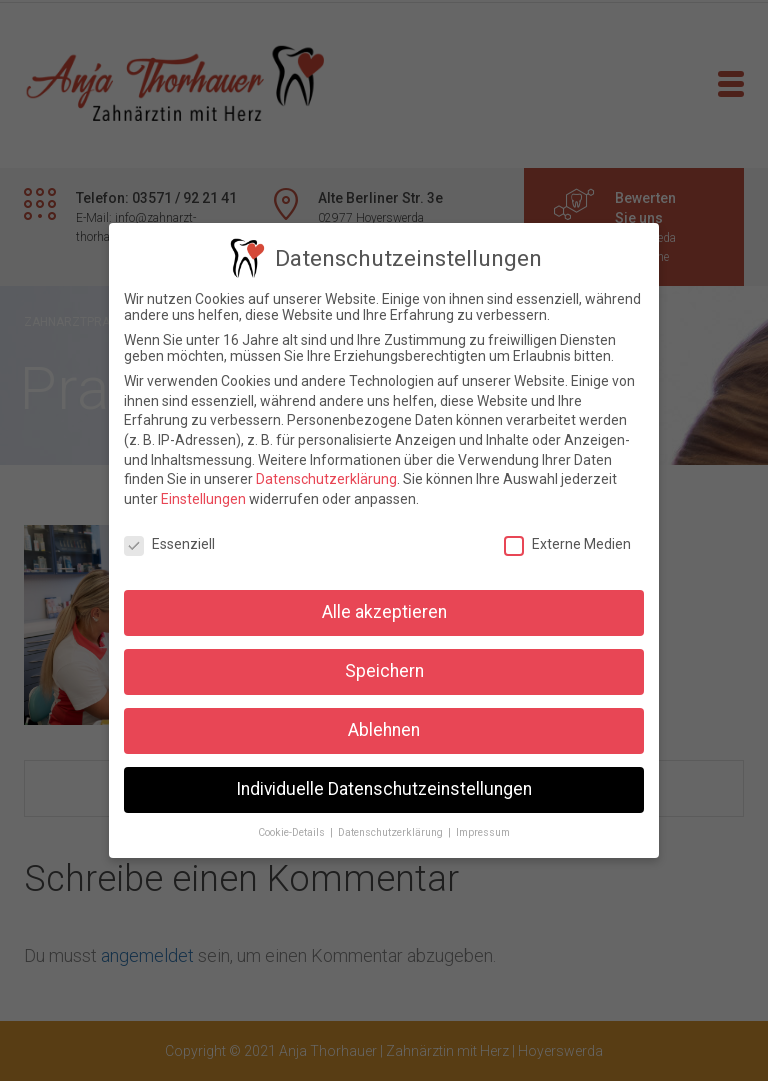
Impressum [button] (483, 832)
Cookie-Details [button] (293, 832)
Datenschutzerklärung (326, 479)
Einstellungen (203, 499)
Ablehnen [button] (384, 730)
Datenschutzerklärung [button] (392, 832)
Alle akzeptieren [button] (384, 612)
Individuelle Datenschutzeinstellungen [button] (384, 789)
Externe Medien (567, 544)
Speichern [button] (384, 671)
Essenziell (169, 544)
